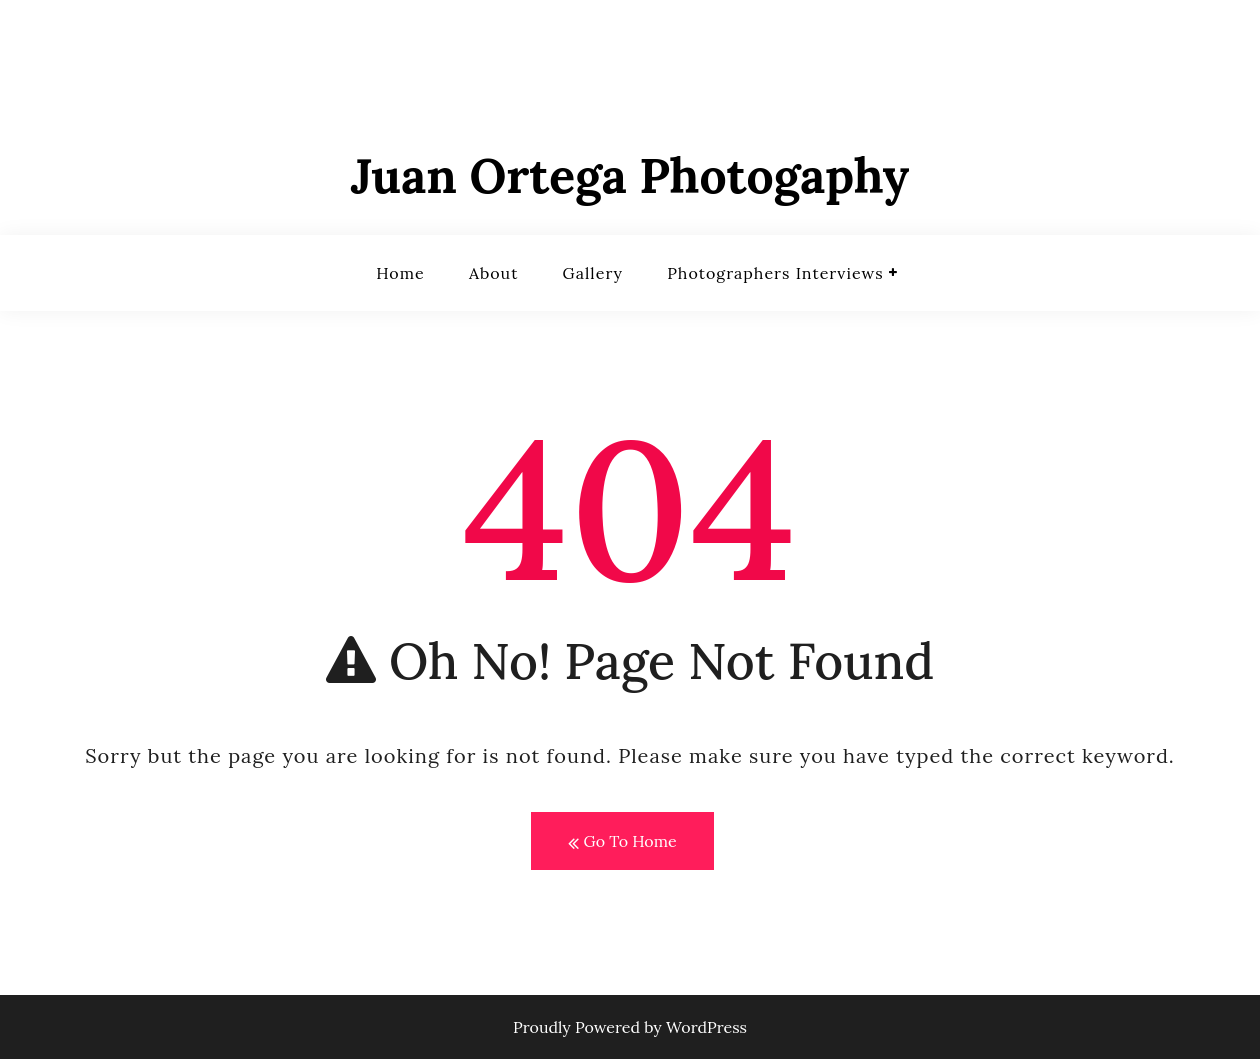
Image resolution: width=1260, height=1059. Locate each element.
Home (400, 273)
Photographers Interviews (775, 273)
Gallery (593, 273)
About (493, 273)
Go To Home (622, 842)
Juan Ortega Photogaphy (630, 175)
